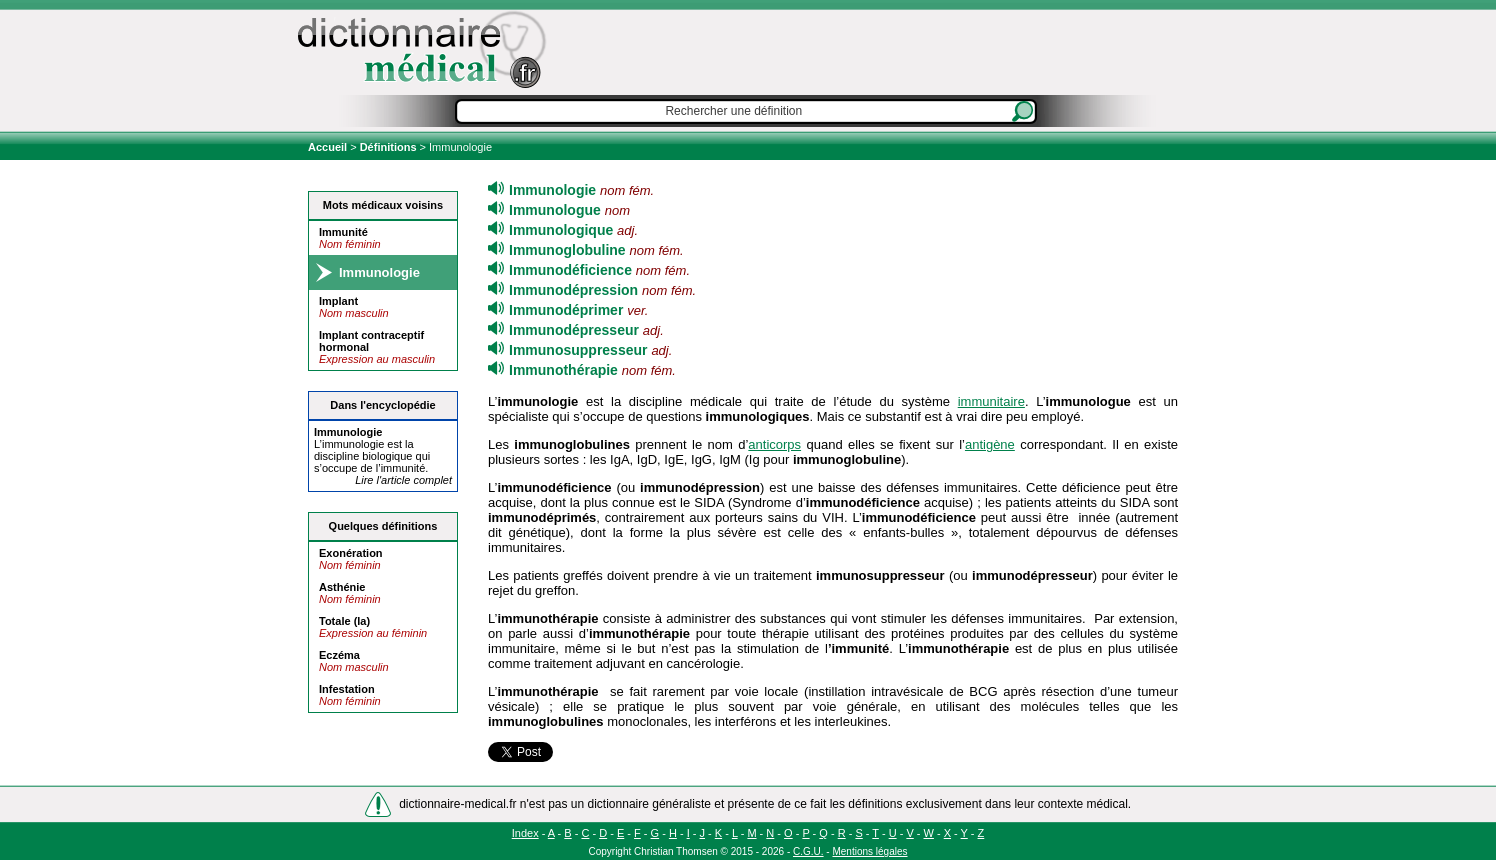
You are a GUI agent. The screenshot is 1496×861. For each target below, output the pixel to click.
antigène (990, 444)
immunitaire (991, 401)
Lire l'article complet (403, 480)
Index (525, 833)
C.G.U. (808, 851)
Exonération (351, 553)
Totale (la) (344, 621)
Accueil (329, 147)
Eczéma (339, 655)
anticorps (774, 444)
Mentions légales (869, 851)
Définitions (388, 147)
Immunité (343, 232)
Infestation (347, 689)
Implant (338, 301)
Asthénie (342, 587)
